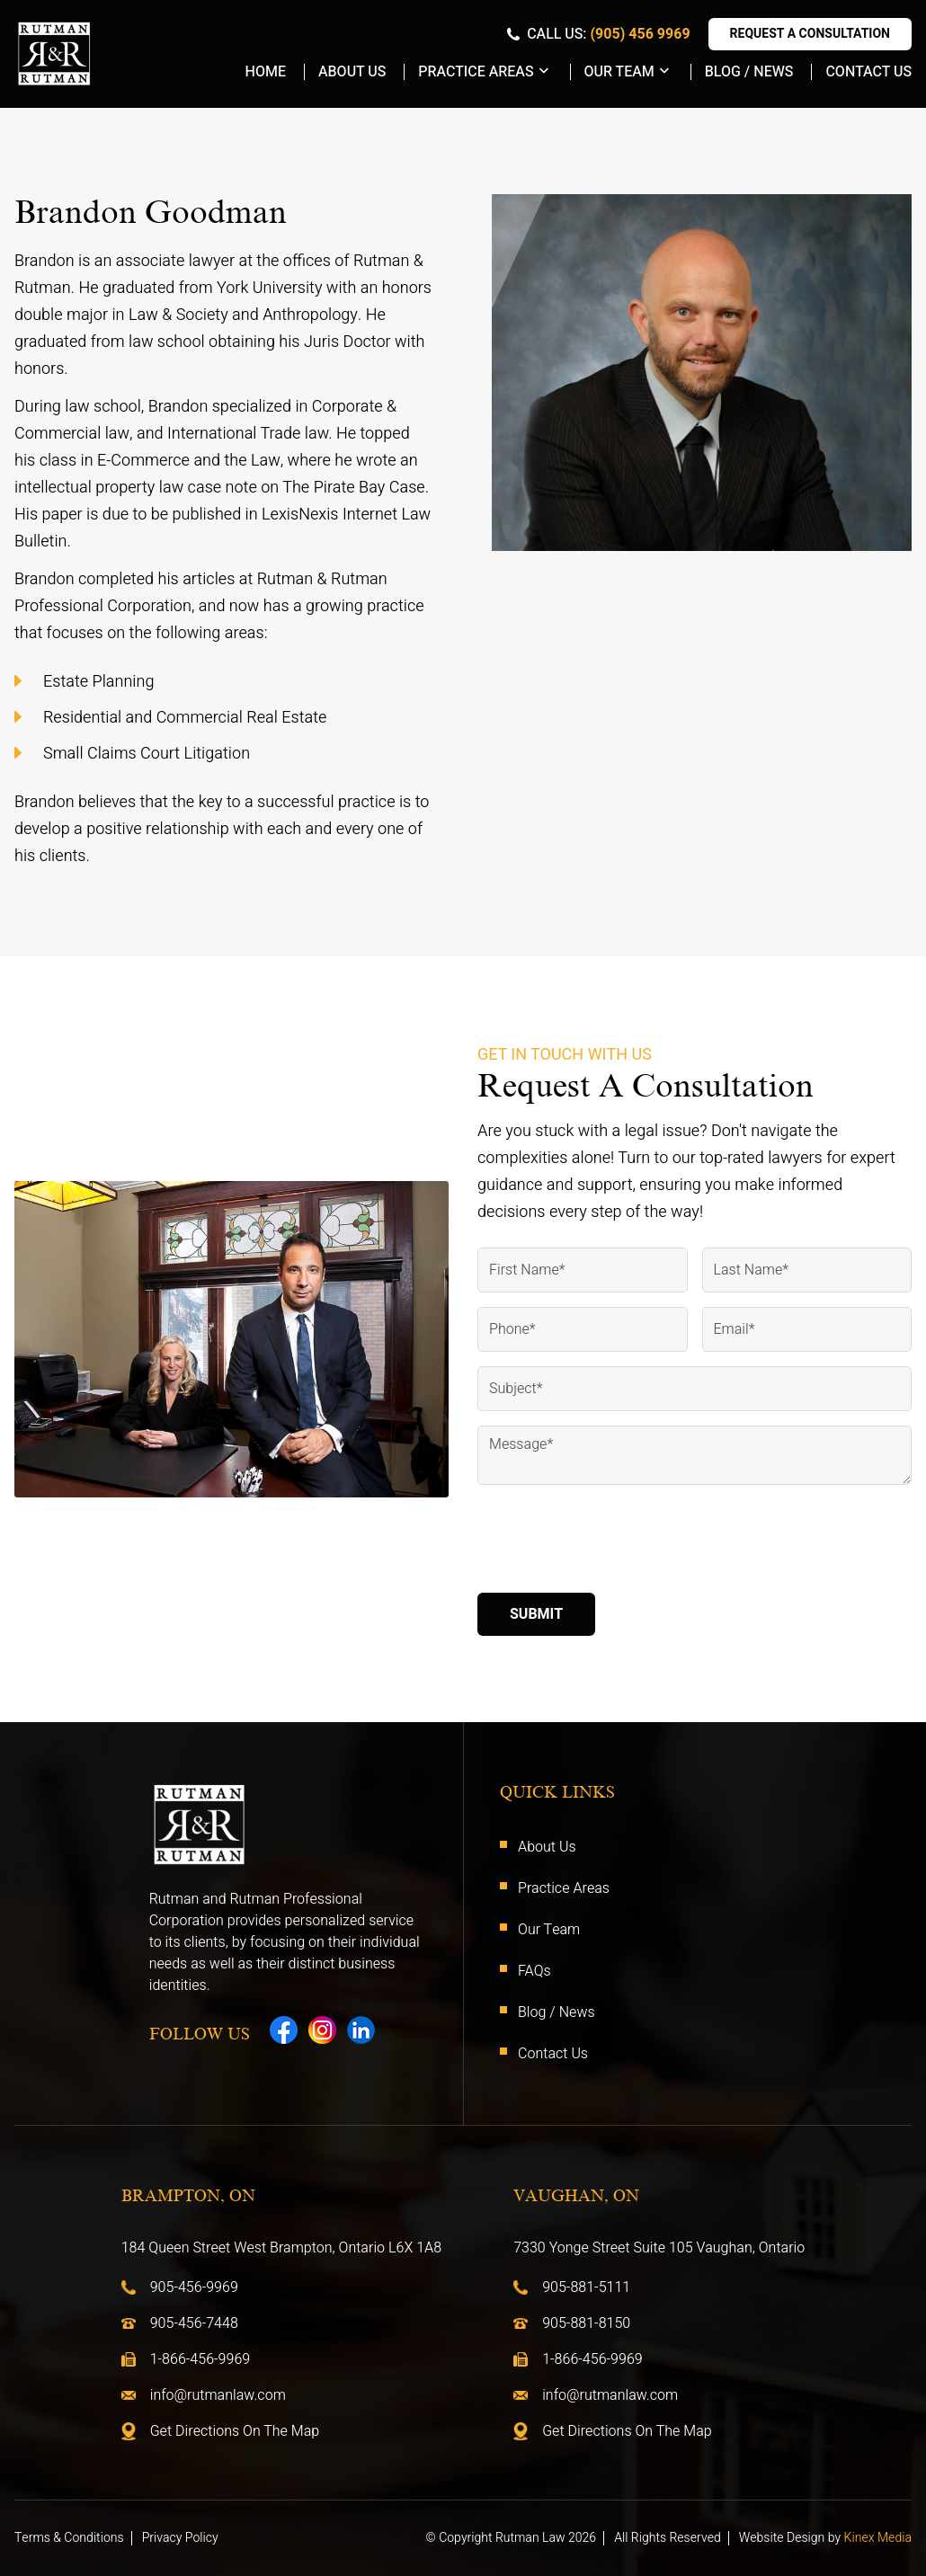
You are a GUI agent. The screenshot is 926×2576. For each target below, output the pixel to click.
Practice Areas (475, 72)
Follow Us (199, 2034)
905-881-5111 (586, 2287)
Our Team (619, 72)
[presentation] (614, 1543)
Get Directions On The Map (235, 2431)
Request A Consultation (810, 33)
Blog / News (749, 72)
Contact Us (868, 72)
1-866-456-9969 (200, 2359)
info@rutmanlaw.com (218, 2395)
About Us (352, 72)
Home (265, 72)
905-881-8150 (586, 2323)
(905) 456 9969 (640, 34)
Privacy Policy (180, 2538)
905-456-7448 (194, 2323)
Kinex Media (878, 2538)
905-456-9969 (194, 2287)
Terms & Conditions (69, 2538)
